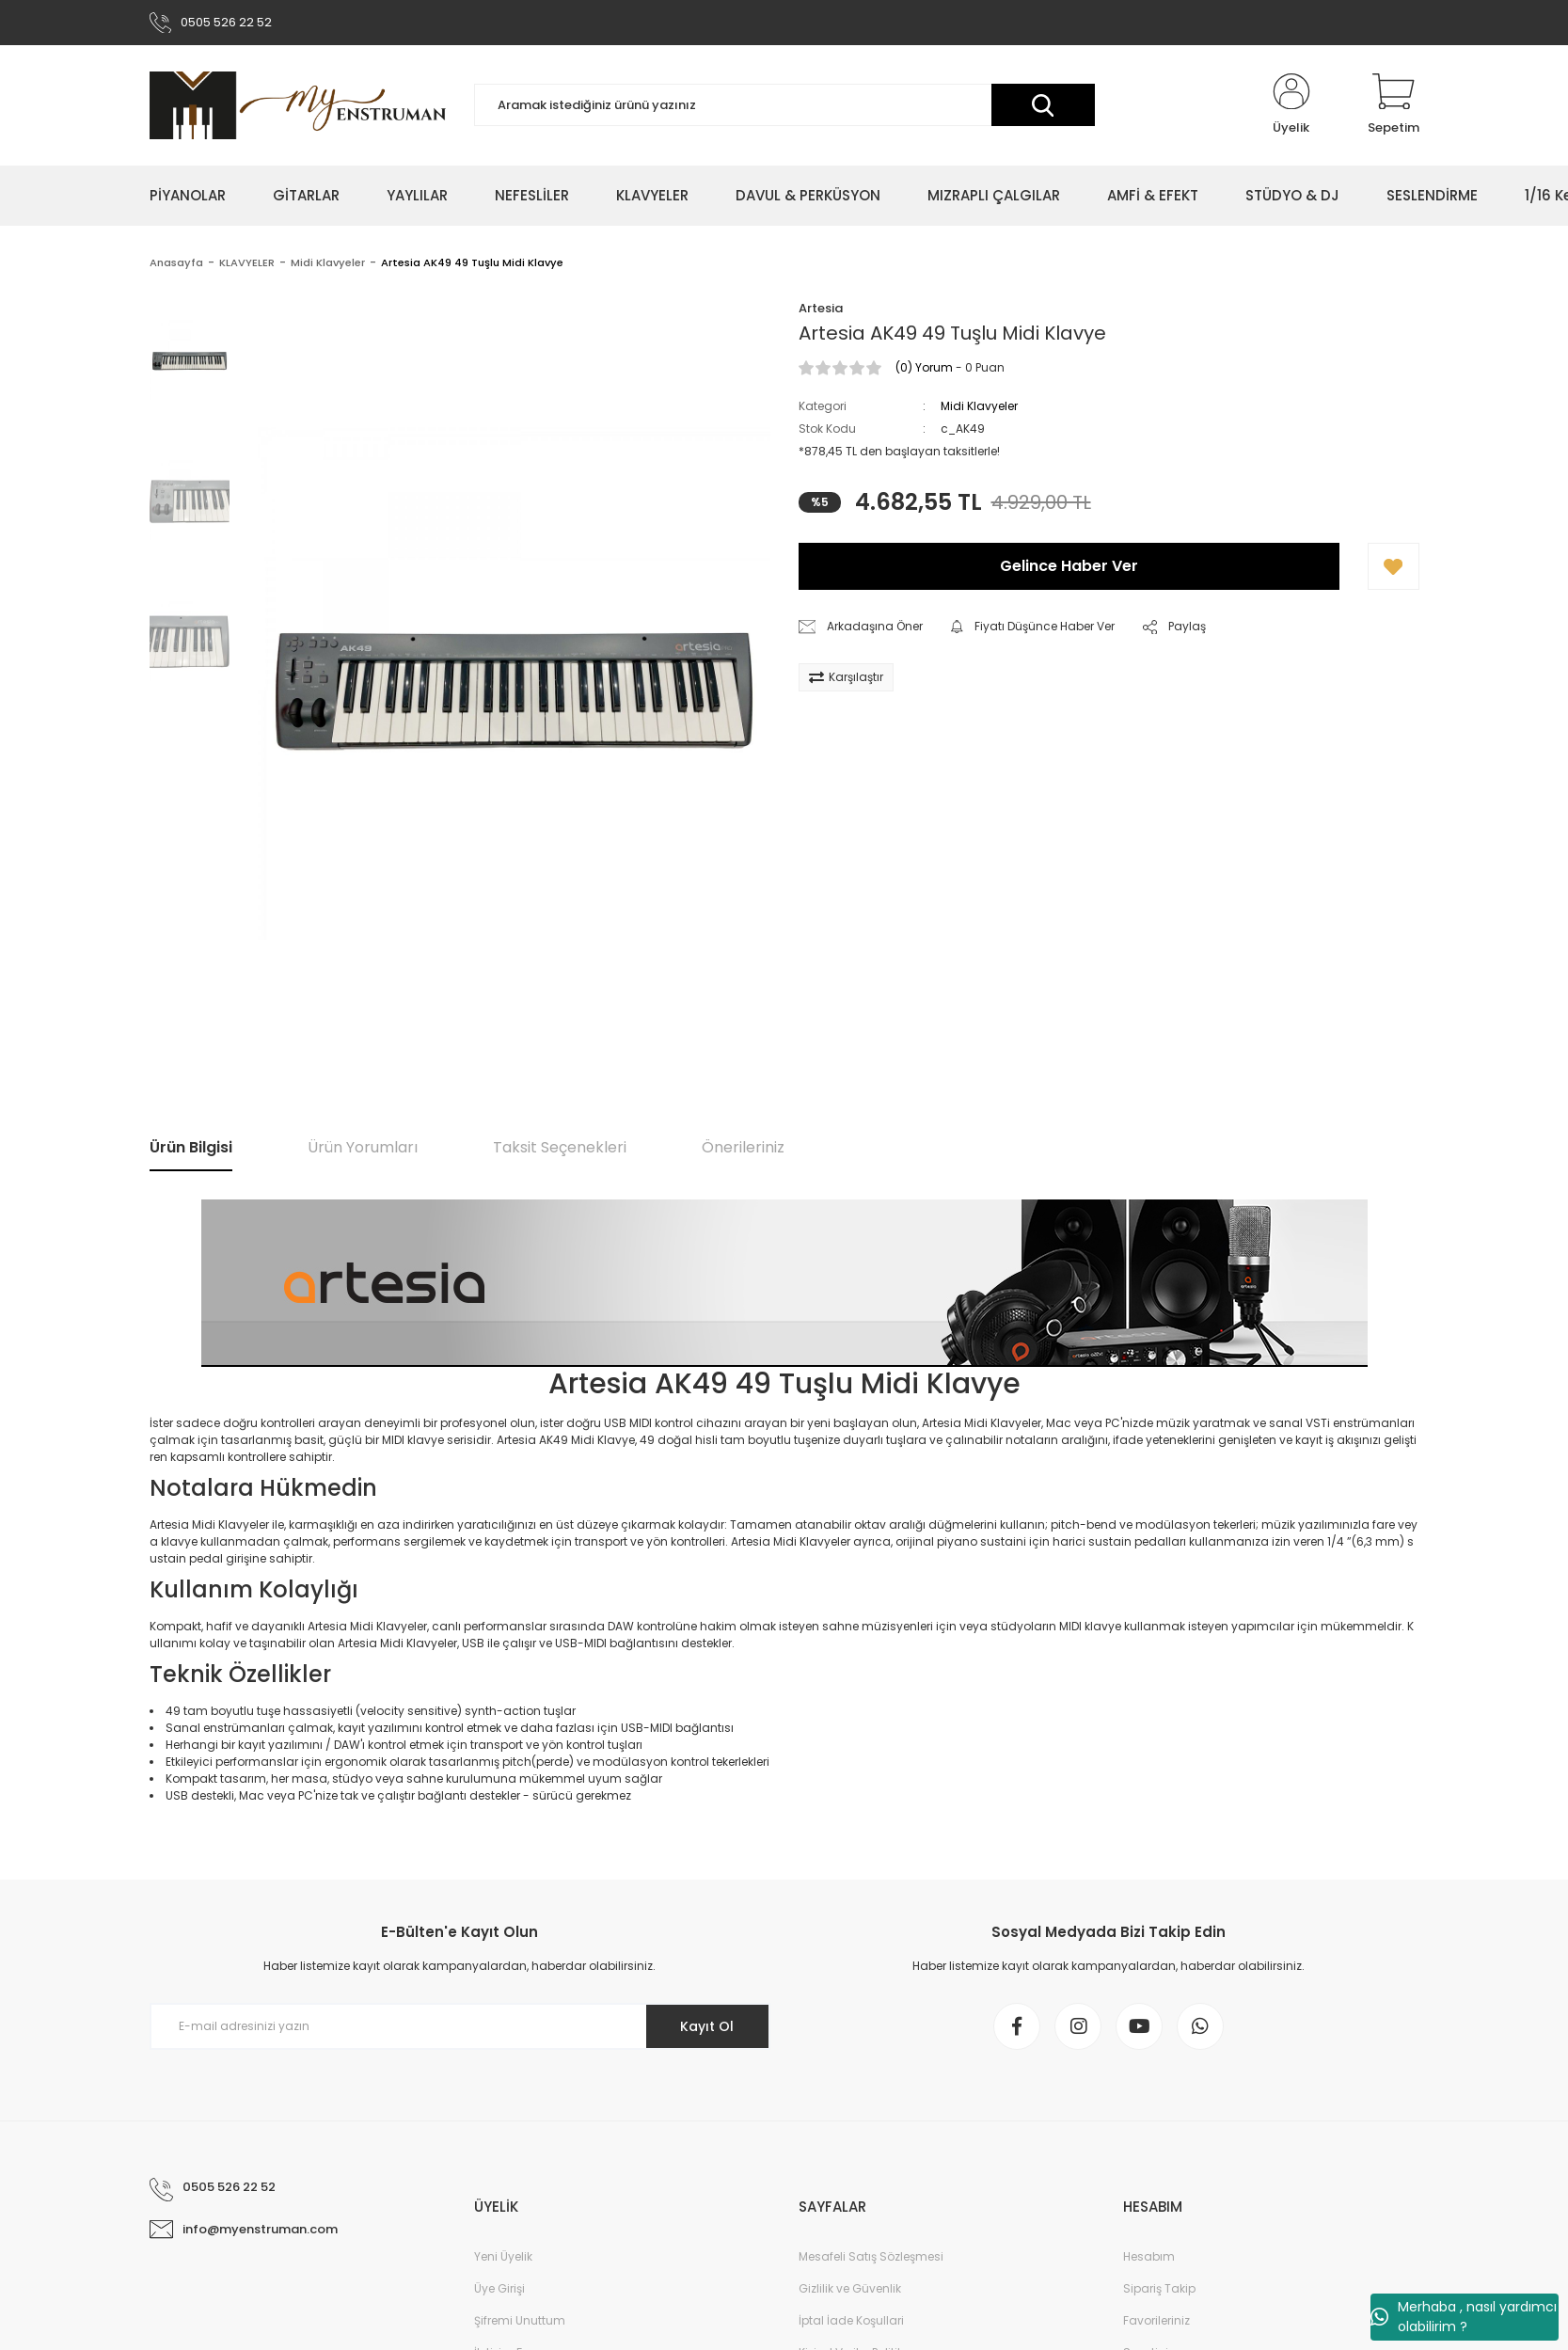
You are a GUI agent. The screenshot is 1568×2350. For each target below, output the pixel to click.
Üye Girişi (499, 2288)
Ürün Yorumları (363, 1148)
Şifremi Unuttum (519, 2320)
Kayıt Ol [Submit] (707, 2026)
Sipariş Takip (1159, 2288)
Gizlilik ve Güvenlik (850, 2288)
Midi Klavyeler (979, 407)
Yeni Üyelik (503, 2256)
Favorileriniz (1156, 2320)
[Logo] (298, 105)
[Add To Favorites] (1393, 567)
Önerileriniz (743, 1148)
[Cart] (1393, 105)
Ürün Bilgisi (191, 1148)
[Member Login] (1291, 105)
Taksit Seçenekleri (559, 1148)
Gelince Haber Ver (1069, 567)
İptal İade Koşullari (851, 2320)
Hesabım (1149, 2256)
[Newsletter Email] (460, 2026)
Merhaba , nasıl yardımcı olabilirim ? (1463, 2316)
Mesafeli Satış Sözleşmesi (871, 2256)
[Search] (784, 106)
